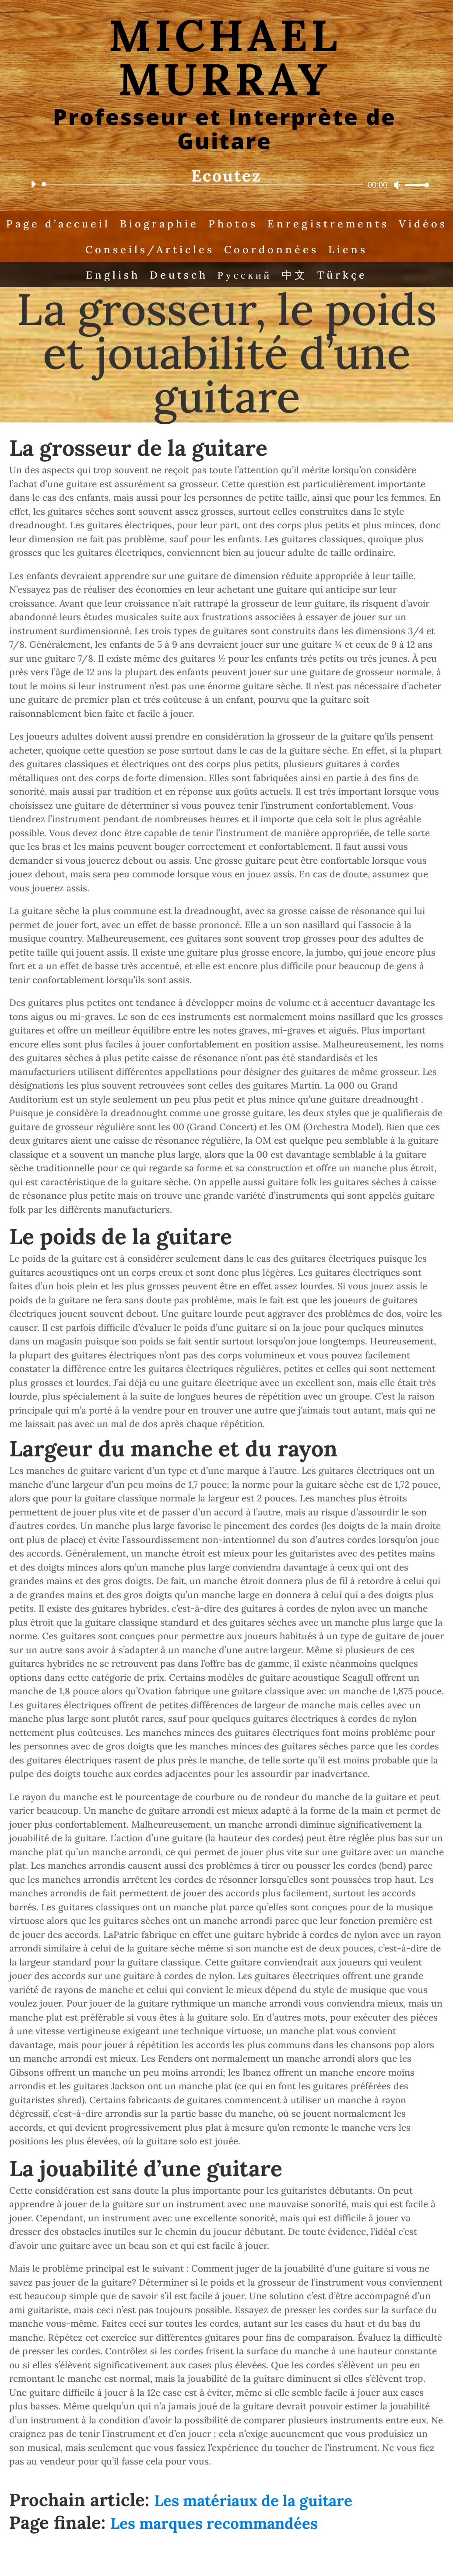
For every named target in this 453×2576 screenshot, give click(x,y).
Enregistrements (361, 224)
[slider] (204, 184)
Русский (245, 277)
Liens (381, 251)
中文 (297, 277)
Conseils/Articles (178, 251)
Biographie (187, 224)
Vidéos (77, 251)
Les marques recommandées (214, 2527)
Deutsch (176, 277)
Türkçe (346, 277)
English (109, 277)
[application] (226, 184)
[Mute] (397, 185)
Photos (263, 224)
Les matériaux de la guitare (253, 2504)
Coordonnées (303, 251)
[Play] (33, 184)
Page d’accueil (82, 224)
